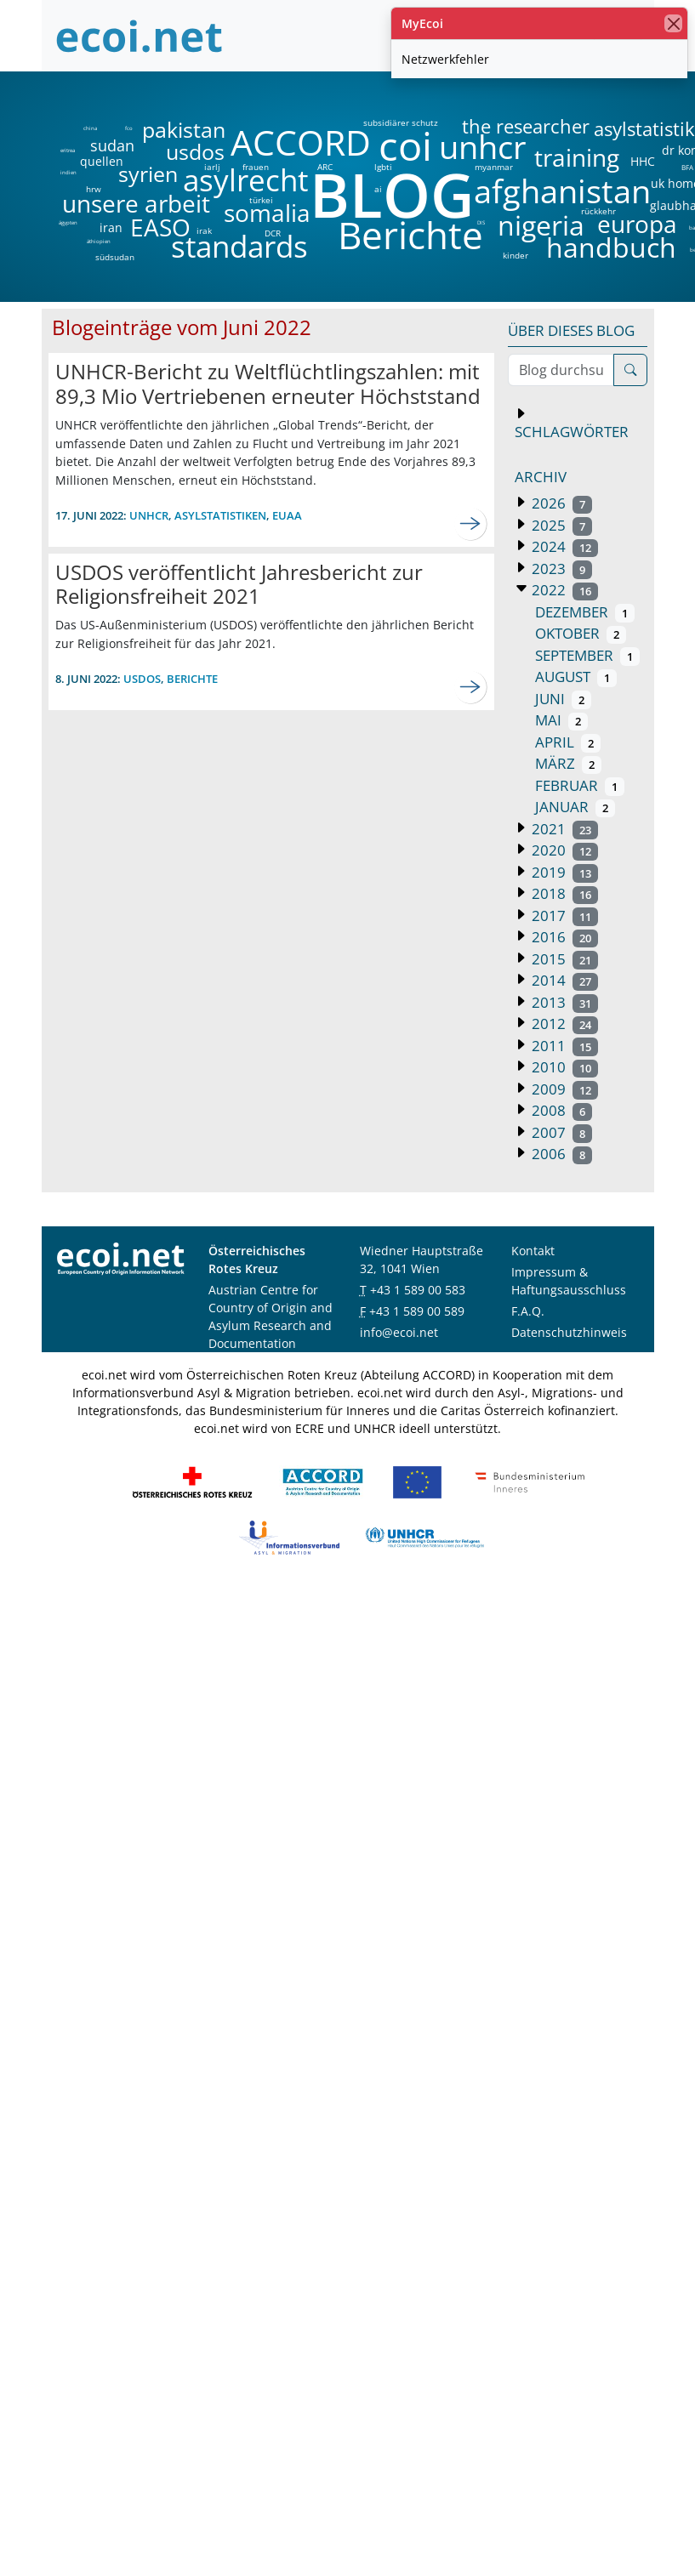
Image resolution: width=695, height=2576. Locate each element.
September (588, 655)
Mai (562, 720)
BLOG (390, 194)
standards (239, 247)
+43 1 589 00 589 (416, 1311)
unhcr (483, 147)
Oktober (581, 633)
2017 (563, 915)
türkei (261, 200)
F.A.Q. (527, 1311)
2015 (563, 959)
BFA (686, 166)
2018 (563, 893)
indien (67, 172)
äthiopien (99, 242)
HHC (642, 162)
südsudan (114, 257)
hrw (93, 189)
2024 (563, 546)
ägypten (68, 222)
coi (405, 146)
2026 (560, 503)
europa (637, 224)
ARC (325, 166)
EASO (160, 227)
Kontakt (533, 1251)
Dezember (585, 612)
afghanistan (562, 191)
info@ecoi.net (399, 1332)
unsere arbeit (92, 203)
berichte (192, 678)
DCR (273, 233)
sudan (112, 145)
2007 (560, 1132)
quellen (91, 158)
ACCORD (300, 142)
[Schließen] (673, 23)
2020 (563, 850)
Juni (563, 698)
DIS (481, 222)
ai (377, 189)
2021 (563, 829)
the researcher (497, 127)
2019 (563, 872)
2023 (560, 568)
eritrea (67, 150)
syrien (148, 174)
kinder (515, 255)
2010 (563, 1067)
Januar (575, 806)
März (568, 763)
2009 (563, 1089)
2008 (560, 1110)
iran (111, 228)
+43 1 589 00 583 (417, 1290)
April (568, 742)
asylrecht (245, 181)
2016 (563, 937)
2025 (560, 525)
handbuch (609, 247)
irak (204, 230)
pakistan (183, 129)
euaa (287, 515)
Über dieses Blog (571, 330)
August (576, 676)
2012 (563, 1023)
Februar (580, 785)
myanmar (494, 166)
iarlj (211, 166)
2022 (563, 590)
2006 (560, 1153)
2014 (563, 980)
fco (129, 128)
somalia (267, 213)
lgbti (383, 166)
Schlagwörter (572, 431)
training (576, 157)
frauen (255, 166)
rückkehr (598, 211)
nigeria (541, 225)
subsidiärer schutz (400, 122)
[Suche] (630, 370)
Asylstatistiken (220, 515)
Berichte (410, 238)
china (89, 128)
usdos (195, 151)
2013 (563, 1002)
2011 (563, 1045)
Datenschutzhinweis (569, 1332)
